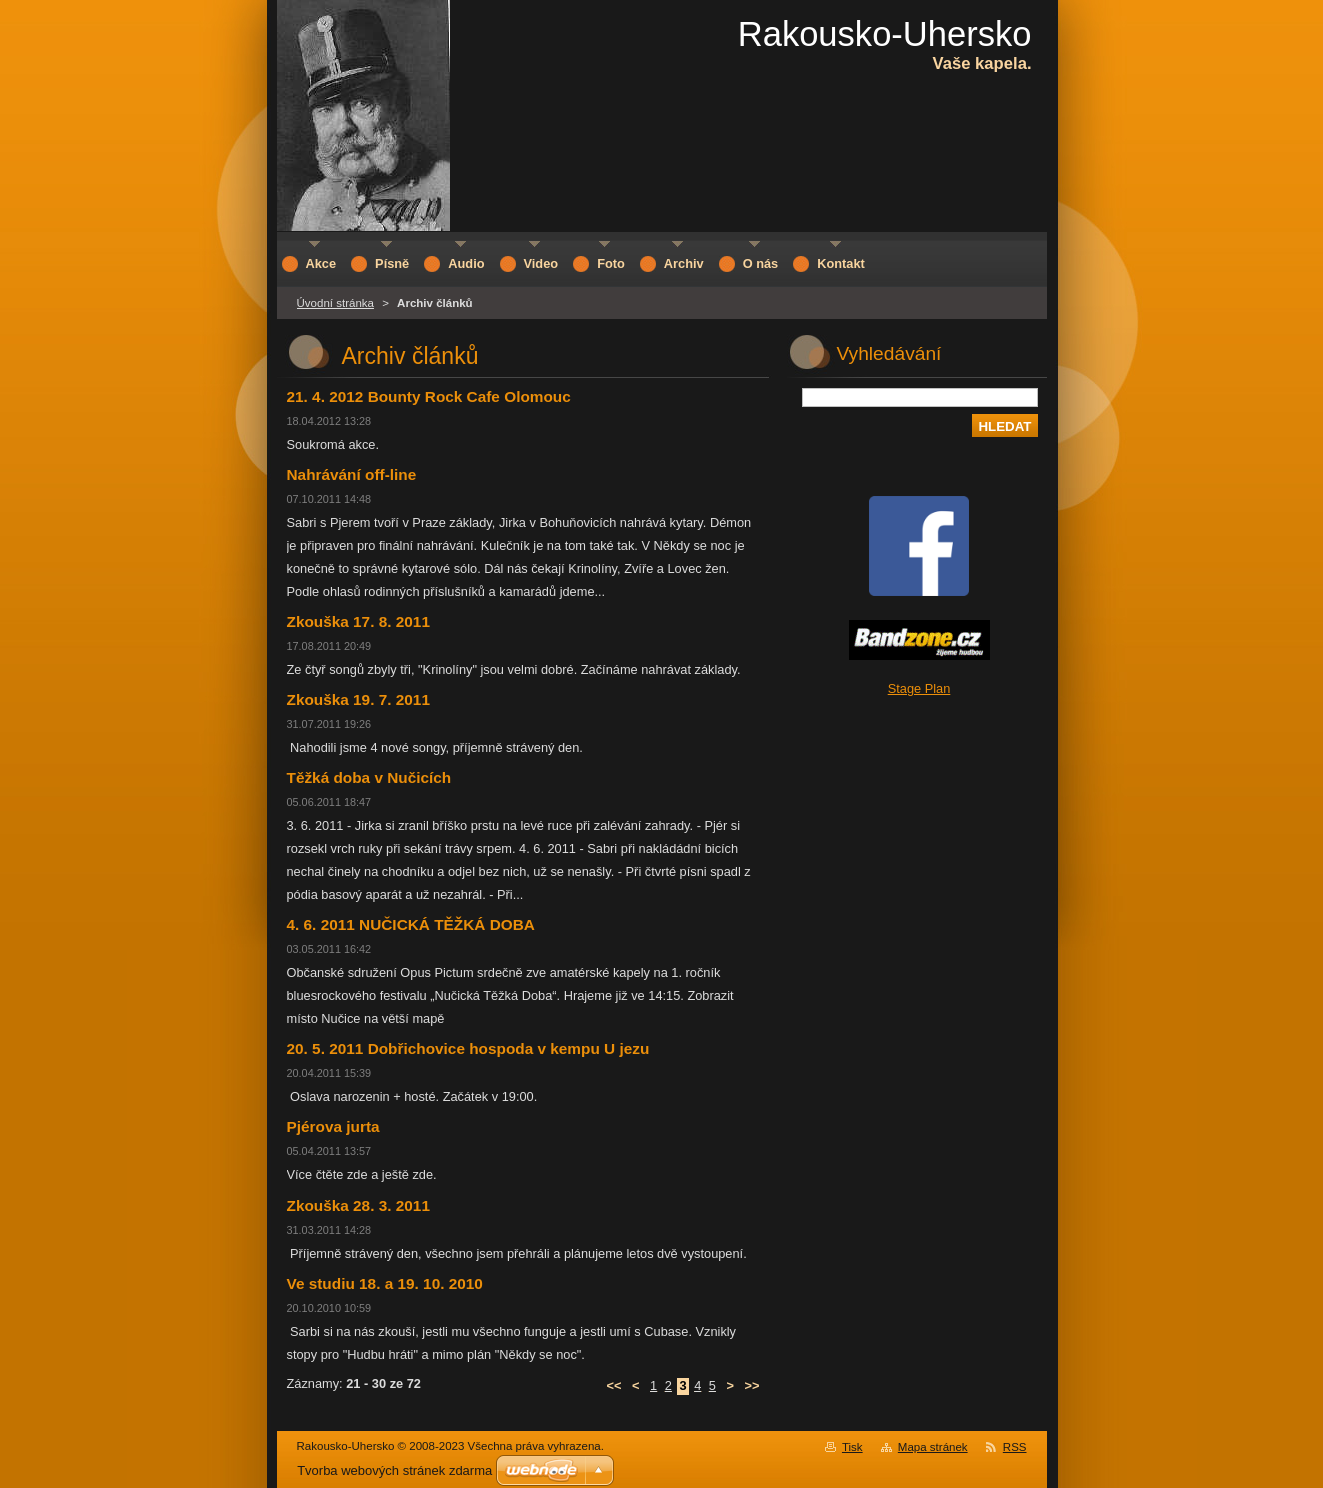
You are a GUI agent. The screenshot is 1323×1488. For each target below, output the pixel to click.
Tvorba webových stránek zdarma (394, 1470)
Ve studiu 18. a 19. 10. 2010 (385, 1283)
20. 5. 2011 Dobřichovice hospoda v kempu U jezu (468, 1048)
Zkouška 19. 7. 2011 (358, 699)
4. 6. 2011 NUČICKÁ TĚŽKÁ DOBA (411, 924)
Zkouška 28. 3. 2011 (358, 1205)
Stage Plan (919, 688)
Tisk (852, 1447)
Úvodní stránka (335, 303)
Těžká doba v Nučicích (369, 777)
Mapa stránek (933, 1447)
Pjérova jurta (333, 1126)
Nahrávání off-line (352, 474)
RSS (1015, 1447)
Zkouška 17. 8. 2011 (358, 621)
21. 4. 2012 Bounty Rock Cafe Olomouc (429, 396)
